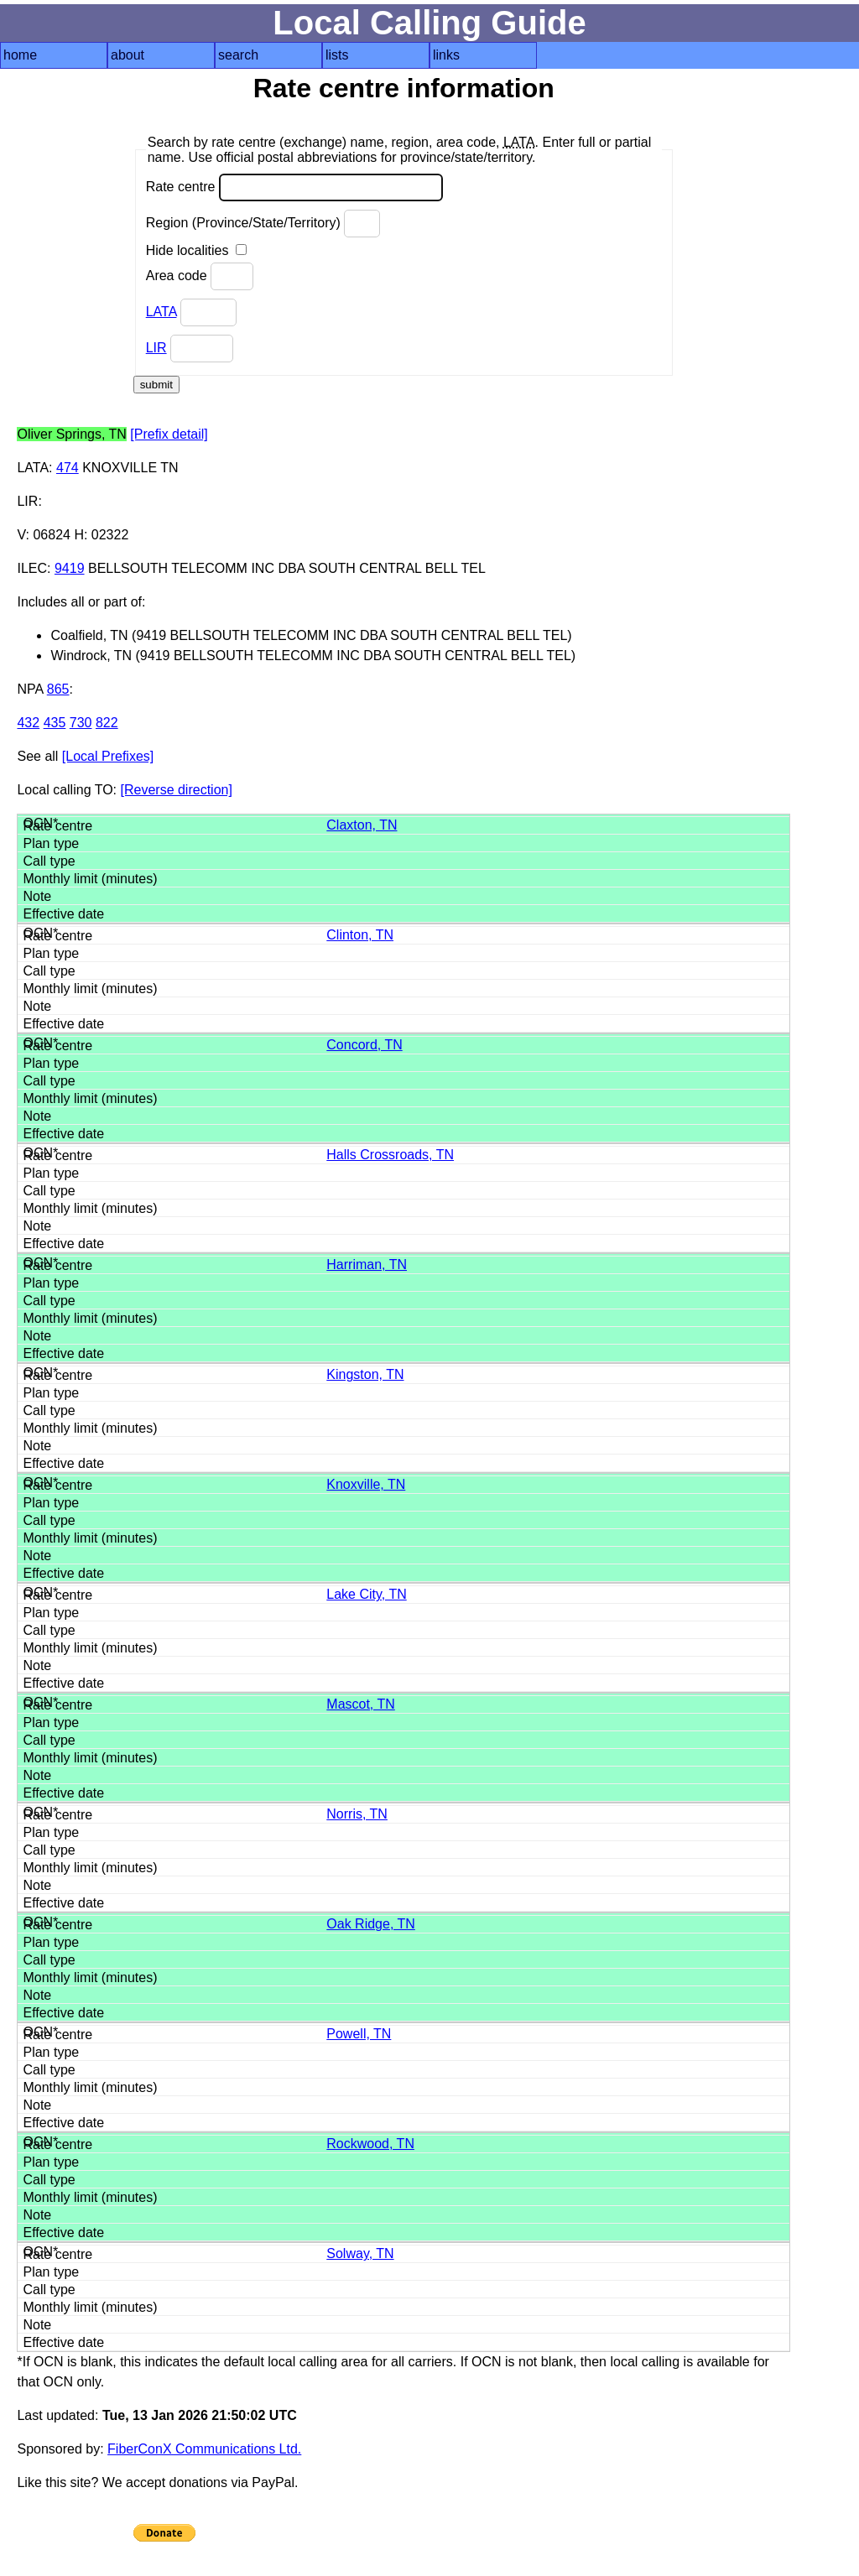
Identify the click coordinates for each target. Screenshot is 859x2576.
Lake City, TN (366, 1594)
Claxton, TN (361, 825)
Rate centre (294, 187)
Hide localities (196, 250)
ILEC (32, 568)
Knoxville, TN (365, 1484)
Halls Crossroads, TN (390, 1154)
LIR (156, 348)
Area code (199, 276)
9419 (70, 568)
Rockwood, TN (370, 2143)
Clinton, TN (359, 935)
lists (337, 55)
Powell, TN (358, 2034)
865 (58, 689)
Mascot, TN (360, 1704)
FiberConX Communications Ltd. (204, 2449)
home (20, 55)
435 (55, 723)
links (446, 55)
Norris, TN (357, 1814)
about (127, 55)
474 (67, 468)
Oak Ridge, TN (370, 1924)
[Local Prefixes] (108, 756)
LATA (161, 311)
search (238, 55)
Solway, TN (359, 2253)
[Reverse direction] (176, 790)
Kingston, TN (364, 1374)
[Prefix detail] (168, 434)
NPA (30, 689)
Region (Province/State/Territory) (263, 223)
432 (28, 723)
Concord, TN (364, 1045)
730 (81, 723)
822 (107, 723)
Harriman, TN (366, 1264)
